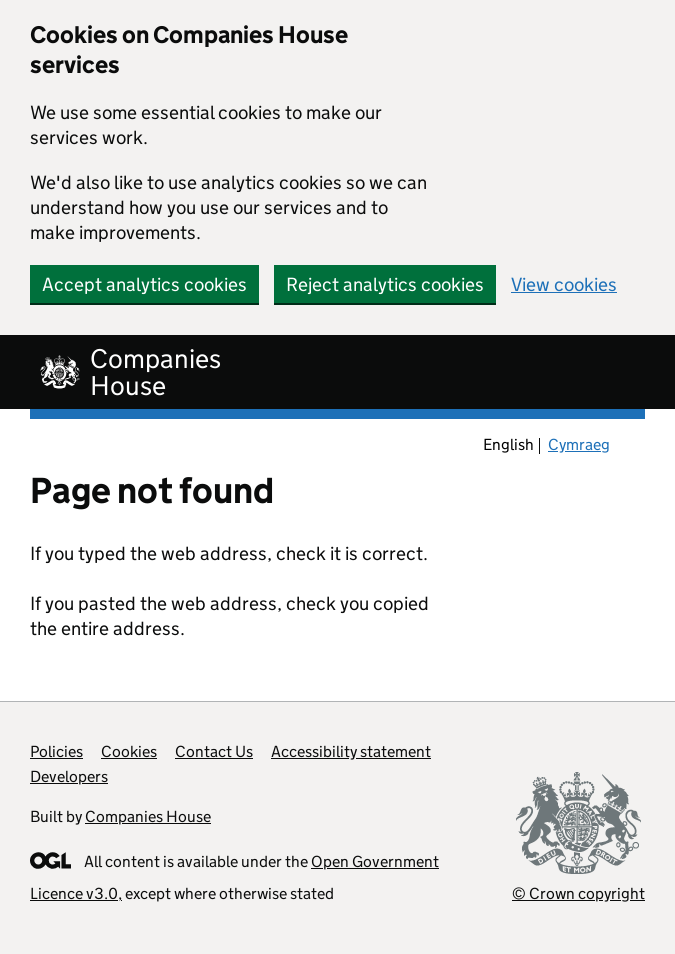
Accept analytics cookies (144, 284)
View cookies (564, 284)
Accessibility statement (351, 751)
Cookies (129, 751)
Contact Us (214, 751)
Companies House (148, 816)
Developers (69, 776)
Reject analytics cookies (385, 284)
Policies (56, 751)
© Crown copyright (578, 893)
